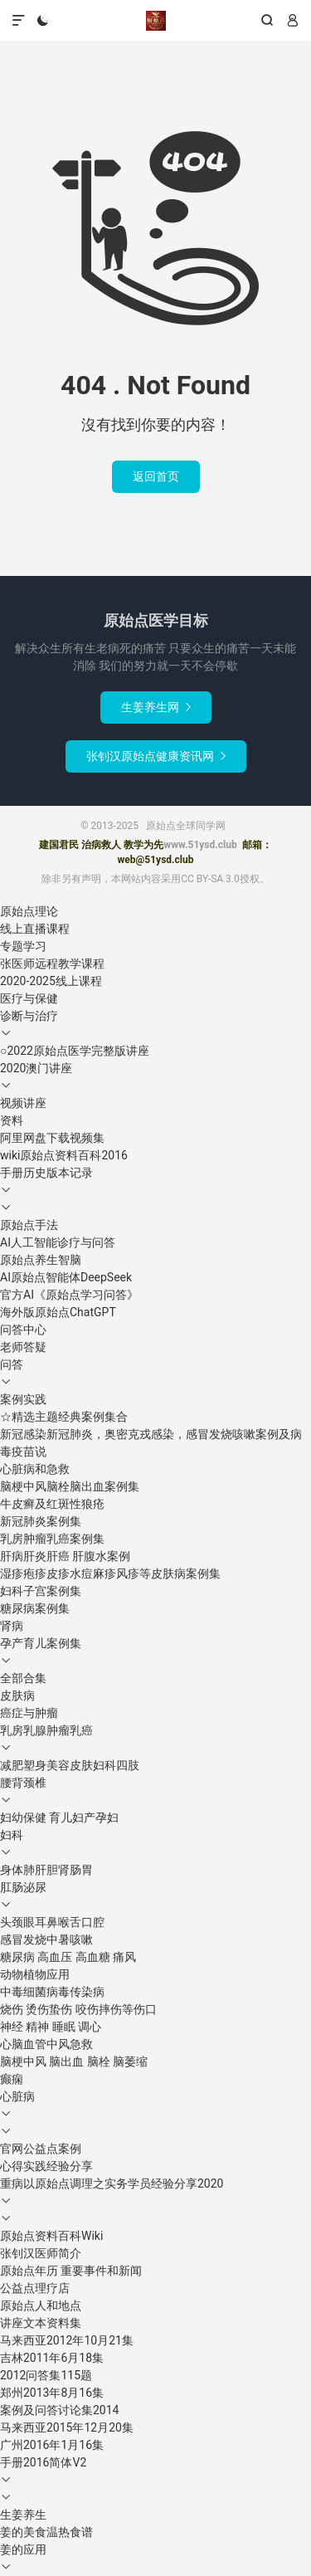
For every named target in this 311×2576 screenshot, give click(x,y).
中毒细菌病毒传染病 (52, 1991)
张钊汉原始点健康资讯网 (156, 756)
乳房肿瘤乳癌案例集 (52, 1538)
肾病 (11, 1625)
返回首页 (156, 476)
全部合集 (23, 1678)
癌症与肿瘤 (29, 1713)
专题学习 (23, 946)
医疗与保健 (29, 998)
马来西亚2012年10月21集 (67, 2340)
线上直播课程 (35, 928)
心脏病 (17, 2096)
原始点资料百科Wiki (51, 2235)
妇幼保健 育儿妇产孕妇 (59, 1817)
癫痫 (11, 2079)
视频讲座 (23, 1103)
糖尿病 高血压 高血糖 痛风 (68, 1957)
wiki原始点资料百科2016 (64, 1155)
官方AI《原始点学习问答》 (69, 1294)
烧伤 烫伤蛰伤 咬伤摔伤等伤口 (78, 2009)
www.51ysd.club (199, 845)
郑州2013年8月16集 (52, 2392)
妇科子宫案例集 (40, 1591)
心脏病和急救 (35, 1469)
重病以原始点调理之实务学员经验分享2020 (111, 2183)
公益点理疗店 (35, 2288)
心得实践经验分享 (46, 2166)
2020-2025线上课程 (51, 981)
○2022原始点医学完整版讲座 (74, 1050)
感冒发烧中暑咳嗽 (46, 1939)
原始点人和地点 (40, 2305)
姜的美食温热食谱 (46, 2532)
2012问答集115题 (46, 2375)
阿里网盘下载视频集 (52, 1137)
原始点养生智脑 (40, 1259)
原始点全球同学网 (156, 21)
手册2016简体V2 (43, 2462)
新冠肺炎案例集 (40, 1521)
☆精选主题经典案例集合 (64, 1416)
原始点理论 (29, 911)
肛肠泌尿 (23, 1887)
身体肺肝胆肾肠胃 (46, 1869)
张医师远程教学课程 (52, 963)
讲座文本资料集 (40, 2323)
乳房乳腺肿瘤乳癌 (46, 1730)
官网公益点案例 (40, 2148)
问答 (11, 1364)
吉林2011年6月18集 (52, 2357)
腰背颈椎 (23, 1782)
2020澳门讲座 (36, 1068)
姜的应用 (23, 2549)
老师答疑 (23, 1347)
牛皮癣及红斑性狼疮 (52, 1503)
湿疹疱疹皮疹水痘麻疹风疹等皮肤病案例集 (110, 1573)
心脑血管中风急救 (46, 2044)
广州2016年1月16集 (52, 2445)
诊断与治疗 (29, 1015)
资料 (11, 1120)
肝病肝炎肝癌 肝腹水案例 (65, 1556)
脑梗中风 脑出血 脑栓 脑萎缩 (74, 2061)
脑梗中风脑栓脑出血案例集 (69, 1486)
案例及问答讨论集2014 (59, 2410)
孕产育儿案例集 (40, 1643)
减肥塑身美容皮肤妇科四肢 (69, 1765)
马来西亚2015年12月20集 (67, 2427)
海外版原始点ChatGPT (58, 1312)
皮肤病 (17, 1695)
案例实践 (23, 1399)
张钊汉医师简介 (40, 2253)
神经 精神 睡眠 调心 (50, 2026)
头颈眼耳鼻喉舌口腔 (52, 1922)
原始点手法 (29, 1225)
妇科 (11, 1835)
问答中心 (23, 1329)
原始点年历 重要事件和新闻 (71, 2270)
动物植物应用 (35, 1974)
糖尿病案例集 (35, 1608)
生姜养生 (23, 2514)
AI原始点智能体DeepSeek (66, 1277)
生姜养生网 (156, 707)
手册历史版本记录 (46, 1172)
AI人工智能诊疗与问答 (57, 1242)
